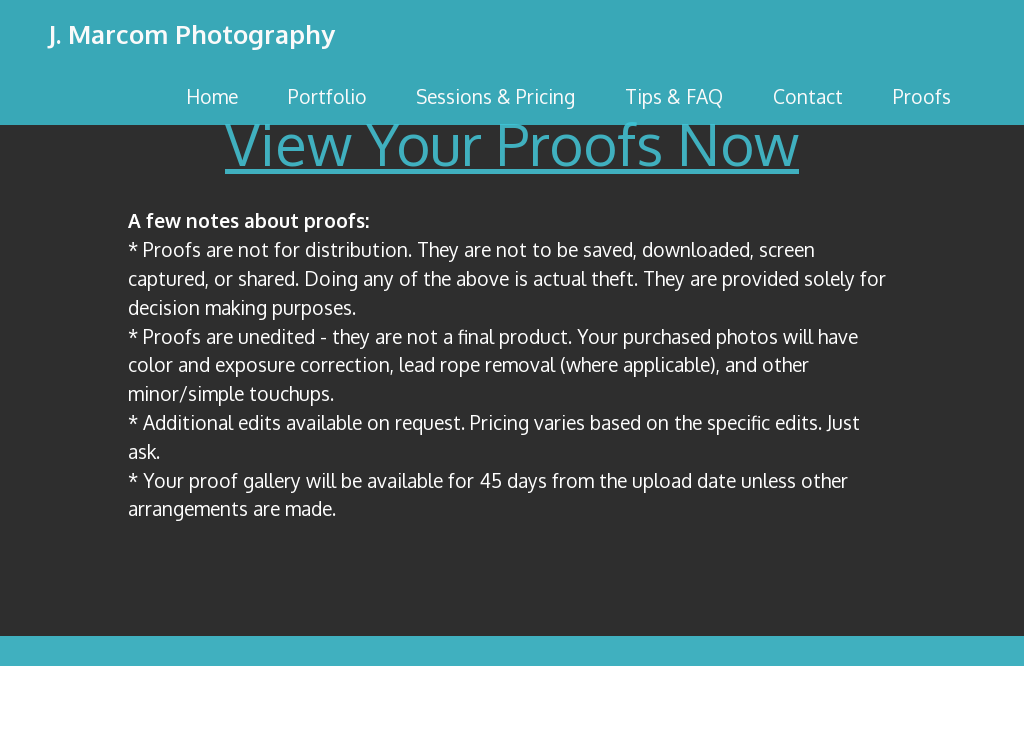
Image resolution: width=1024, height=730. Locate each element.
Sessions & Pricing (495, 96)
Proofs (922, 96)
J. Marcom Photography (191, 35)
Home (212, 96)
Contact (808, 96)
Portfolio (327, 96)
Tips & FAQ (674, 96)
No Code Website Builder (512, 698)
